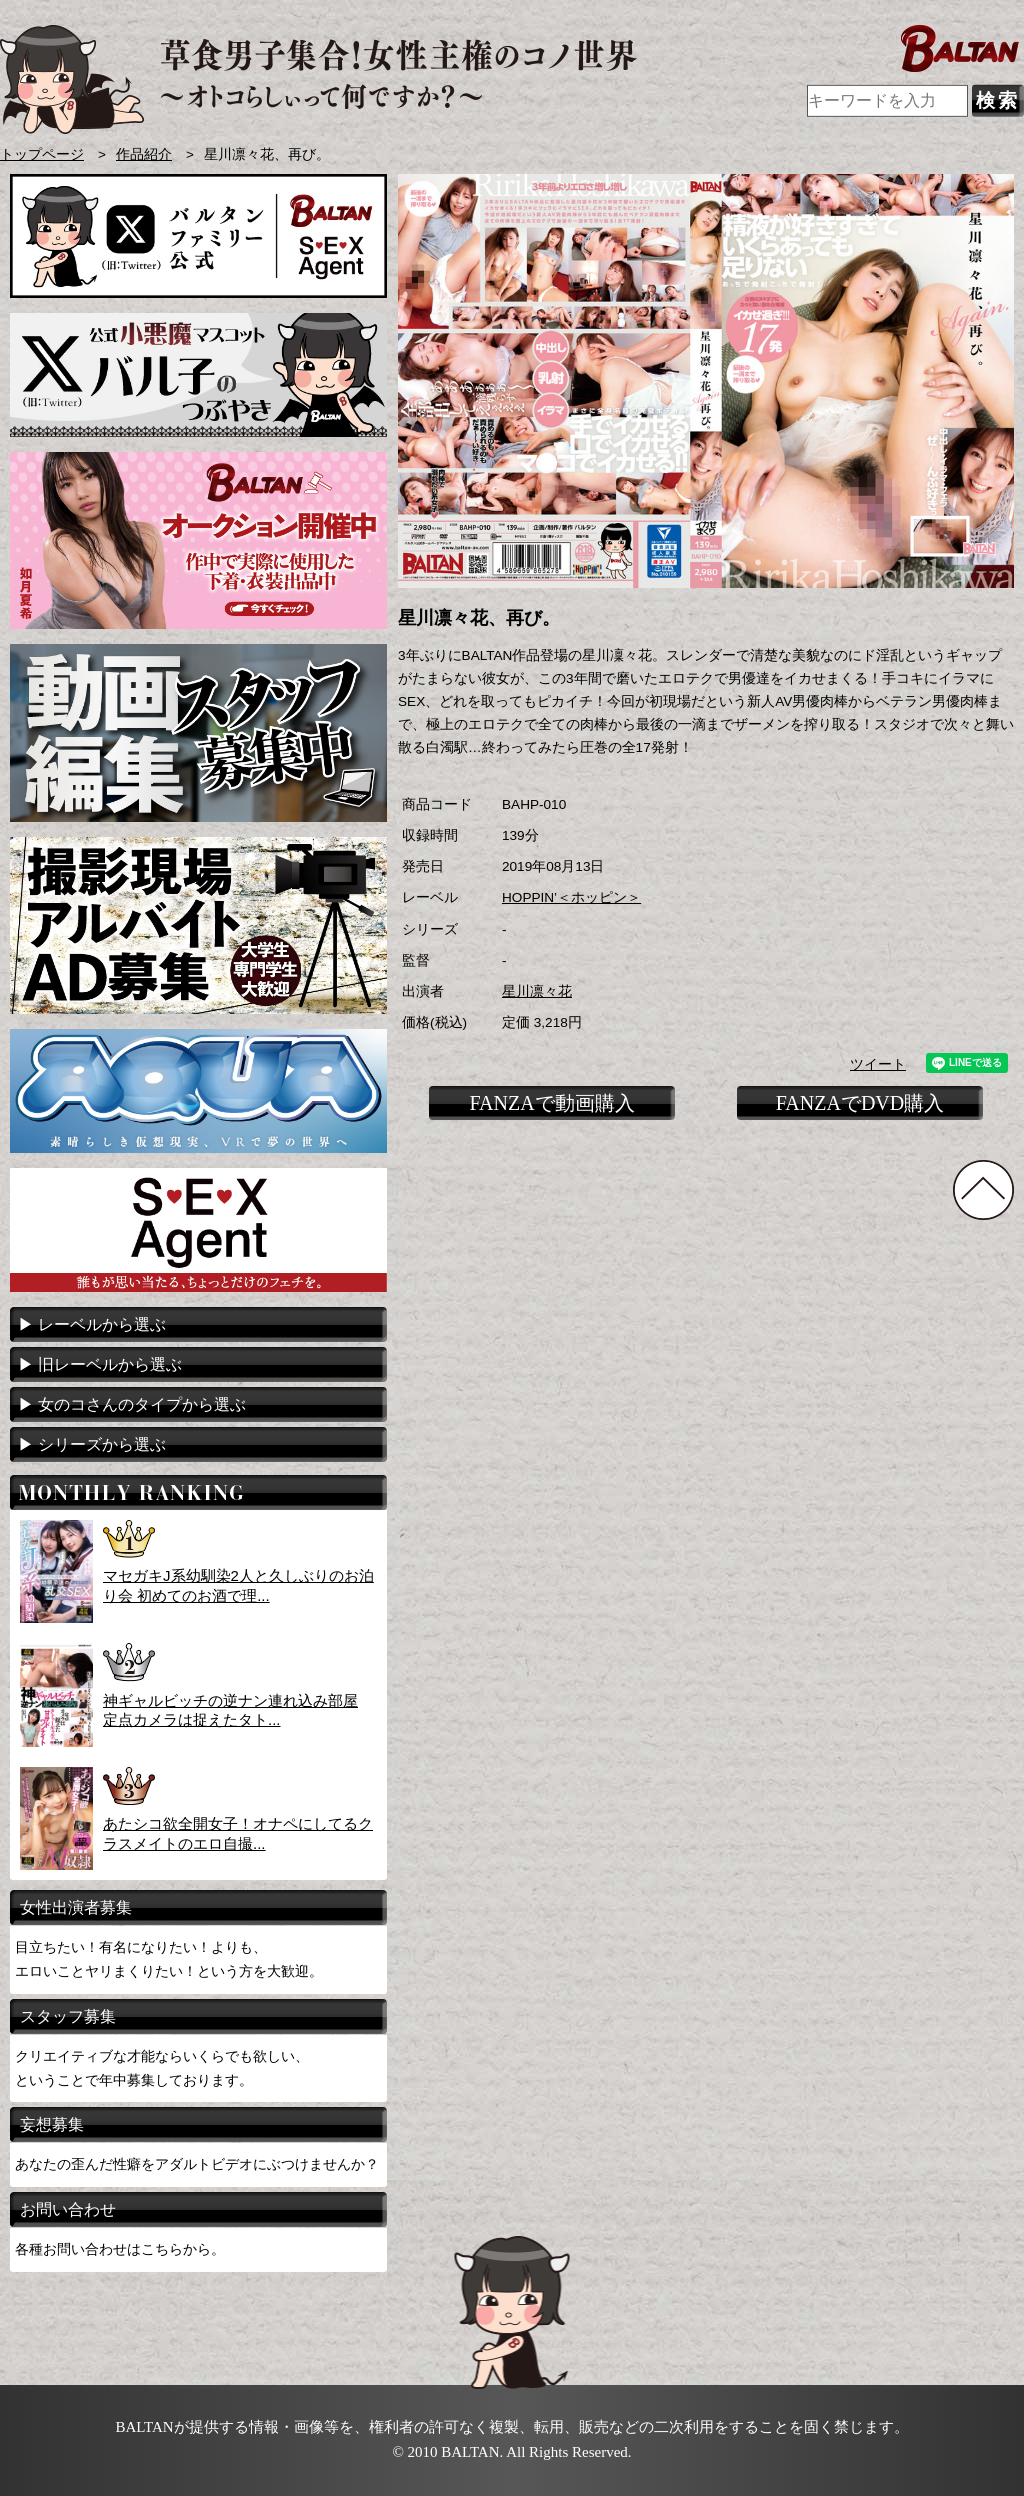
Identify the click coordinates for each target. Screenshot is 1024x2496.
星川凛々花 (537, 991)
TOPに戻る (983, 1190)
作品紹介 (144, 154)
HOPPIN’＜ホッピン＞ (571, 897)
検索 (998, 100)
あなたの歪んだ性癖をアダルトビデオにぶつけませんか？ (197, 2164)
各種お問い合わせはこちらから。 (120, 2249)
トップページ (42, 154)
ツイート (878, 1064)
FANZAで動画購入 (551, 1103)
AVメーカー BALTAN (318, 79)
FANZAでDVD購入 (860, 1103)
